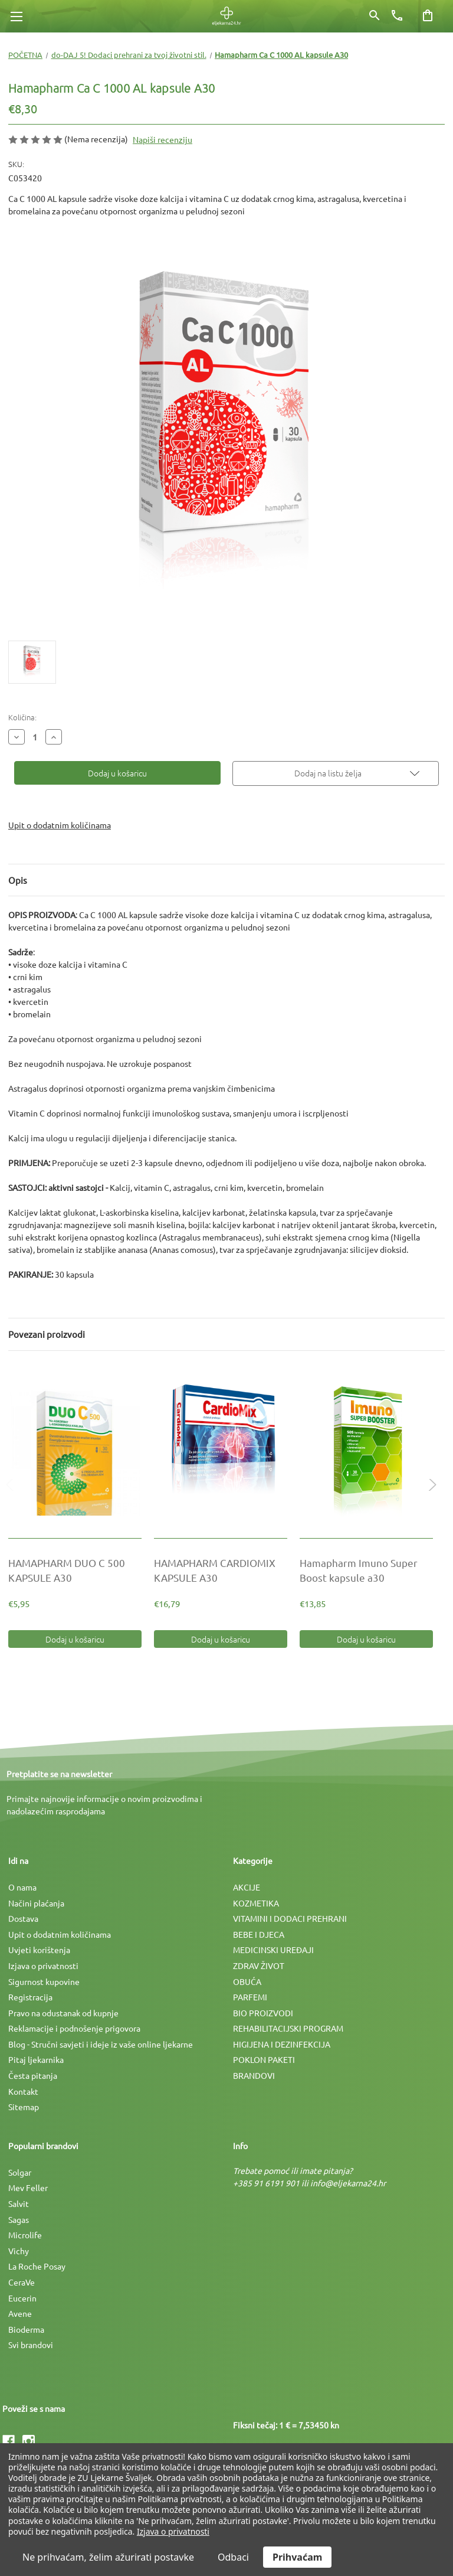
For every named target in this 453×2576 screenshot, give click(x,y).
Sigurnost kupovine (44, 1981)
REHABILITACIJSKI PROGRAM (288, 2028)
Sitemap (23, 2106)
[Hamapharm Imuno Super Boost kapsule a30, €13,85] (366, 1450)
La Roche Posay (36, 2266)
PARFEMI (250, 1996)
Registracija (30, 1996)
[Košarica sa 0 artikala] (427, 15)
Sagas (18, 2219)
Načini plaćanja (36, 1903)
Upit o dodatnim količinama (59, 825)
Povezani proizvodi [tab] (46, 1334)
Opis (17, 880)
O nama (22, 1887)
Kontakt (23, 2091)
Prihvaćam (297, 2557)
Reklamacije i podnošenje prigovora (74, 2028)
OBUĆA (247, 1981)
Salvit (18, 2203)
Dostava (23, 1918)
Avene (20, 2313)
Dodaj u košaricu (74, 1639)
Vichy (18, 2250)
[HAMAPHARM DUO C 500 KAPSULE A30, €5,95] (75, 1450)
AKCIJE (246, 1887)
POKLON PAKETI (264, 2059)
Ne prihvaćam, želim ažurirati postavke (108, 2557)
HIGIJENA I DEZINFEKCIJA (281, 2044)
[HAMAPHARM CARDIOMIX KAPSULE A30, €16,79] (220, 1450)
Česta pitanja (32, 2075)
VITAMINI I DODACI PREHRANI (290, 1918)
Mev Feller (28, 2187)
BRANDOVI (254, 2075)
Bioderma (26, 2329)
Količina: (22, 717)
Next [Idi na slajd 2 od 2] (430, 1496)
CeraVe (21, 2282)
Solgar (19, 2172)
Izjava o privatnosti (43, 1965)
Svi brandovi (30, 2344)
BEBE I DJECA (258, 1934)
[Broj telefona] (397, 15)
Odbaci (233, 2557)
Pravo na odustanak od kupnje (63, 2012)
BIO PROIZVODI (263, 2012)
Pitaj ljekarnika (36, 2059)
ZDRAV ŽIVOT (258, 1965)
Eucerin (22, 2298)
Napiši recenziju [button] (162, 139)
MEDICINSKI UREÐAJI (273, 1949)
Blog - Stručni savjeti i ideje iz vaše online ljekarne (100, 2044)
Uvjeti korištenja (39, 1949)
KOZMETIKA (256, 1903)
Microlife (25, 2234)
